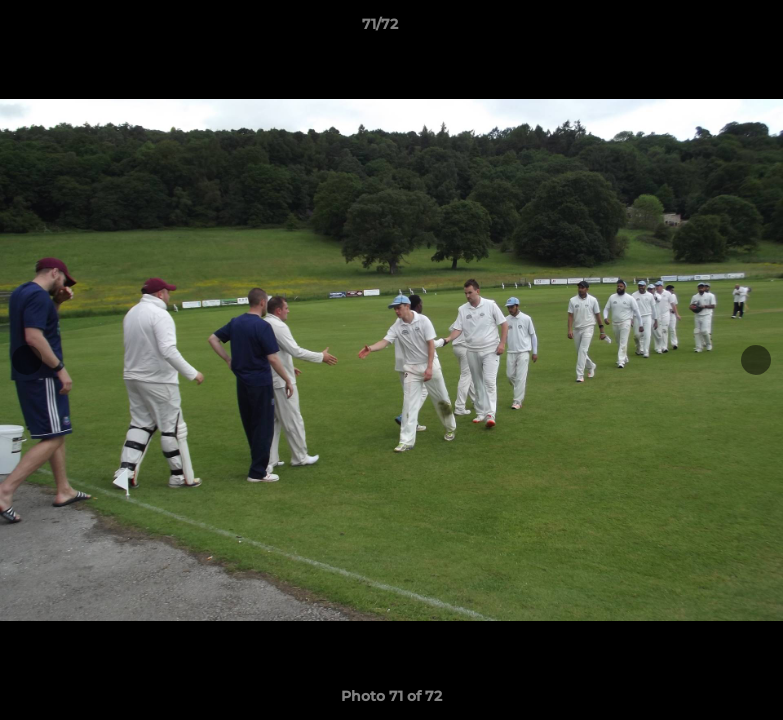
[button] (699, 29)
